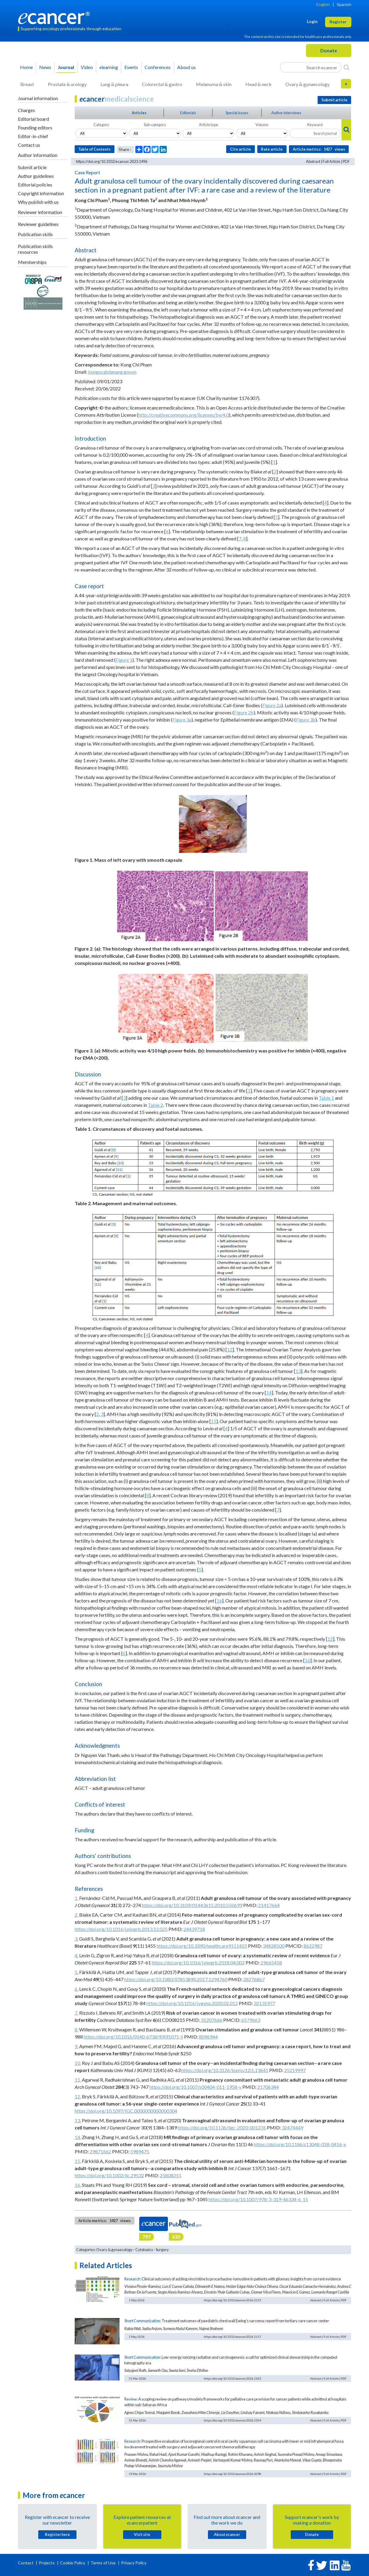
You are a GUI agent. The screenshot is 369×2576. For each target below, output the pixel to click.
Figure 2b (244, 712)
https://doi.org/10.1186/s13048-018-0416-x (300, 2144)
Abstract (313, 161)
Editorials (188, 112)
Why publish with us (38, 202)
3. (76, 1938)
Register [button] (338, 21)
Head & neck (258, 84)
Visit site (142, 2534)
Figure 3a (182, 719)
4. (76, 1955)
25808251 (170, 2175)
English (323, 4)
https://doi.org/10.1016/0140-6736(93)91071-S (133, 2036)
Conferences (158, 67)
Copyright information (41, 193)
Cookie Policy (72, 2562)
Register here (57, 2534)
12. (78, 2096)
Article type (208, 124)
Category (101, 124)
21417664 (269, 1905)
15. (78, 2161)
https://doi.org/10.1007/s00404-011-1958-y (195, 2087)
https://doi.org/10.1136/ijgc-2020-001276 (222, 2127)
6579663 (250, 2020)
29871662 (100, 2151)
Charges (26, 110)
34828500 (273, 1946)
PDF (346, 161)
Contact (26, 2562)
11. (78, 2080)
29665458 (271, 1962)
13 (298, 1371)
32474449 (292, 2127)
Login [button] (312, 21)
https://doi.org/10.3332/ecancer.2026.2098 (232, 2474)
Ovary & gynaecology (307, 84)
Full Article (331, 161)
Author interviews (286, 112)
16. (78, 2185)
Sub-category (155, 124)
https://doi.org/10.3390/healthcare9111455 (202, 1946)
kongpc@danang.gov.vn (112, 372)
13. (78, 2120)
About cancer (227, 2534)
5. (76, 1972)
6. (76, 1989)
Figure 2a (271, 705)
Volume (261, 124)
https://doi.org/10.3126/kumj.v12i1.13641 (224, 2070)
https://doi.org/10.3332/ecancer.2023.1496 (111, 161)
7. (76, 2013)
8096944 (208, 2036)
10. (78, 2063)
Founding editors (35, 127)
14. (78, 2137)
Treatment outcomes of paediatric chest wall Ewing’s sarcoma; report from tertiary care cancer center (245, 2320)
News (45, 67)
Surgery (162, 2249)
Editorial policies (35, 184)
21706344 (268, 2087)
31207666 (211, 2020)
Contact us (29, 145)
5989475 (139, 2151)
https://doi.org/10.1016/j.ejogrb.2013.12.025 (121, 1929)
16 (219, 1600)
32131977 (264, 2003)
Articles (139, 112)
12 (229, 1349)
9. (76, 2046)
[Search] (346, 67)
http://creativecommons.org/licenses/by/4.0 (183, 415)
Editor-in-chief (33, 136)
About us (186, 67)
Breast (27, 84)
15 (213, 1421)
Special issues (237, 112)
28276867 (254, 1979)
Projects (47, 2562)
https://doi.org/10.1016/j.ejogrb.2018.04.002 (198, 1962)
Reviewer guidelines (38, 224)
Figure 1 (124, 660)
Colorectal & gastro (162, 84)
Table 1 (326, 1098)
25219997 (295, 2070)
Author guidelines (36, 176)
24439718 (194, 1929)
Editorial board (33, 119)
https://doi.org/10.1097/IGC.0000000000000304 (126, 2111)
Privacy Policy (133, 2562)
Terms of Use (103, 2562)
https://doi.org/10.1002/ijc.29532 (109, 2175)
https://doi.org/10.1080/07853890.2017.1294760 (175, 1979)
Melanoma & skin (214, 84)
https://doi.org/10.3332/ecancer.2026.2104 (232, 2420)
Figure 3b (306, 719)
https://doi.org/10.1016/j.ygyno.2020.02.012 (192, 2003)
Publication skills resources (35, 249)
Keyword (315, 124)
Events (131, 67)
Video (87, 67)
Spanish (344, 4)
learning (108, 67)
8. (76, 2029)
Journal (66, 67)
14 (269, 1392)
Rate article (272, 149)
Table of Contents (94, 149)
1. (76, 1898)
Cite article (240, 149)
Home (26, 67)
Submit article (32, 167)
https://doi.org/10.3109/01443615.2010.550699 (192, 1905)
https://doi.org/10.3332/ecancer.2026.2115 (232, 2300)
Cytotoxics (144, 2249)
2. (76, 1915)
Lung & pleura (114, 84)
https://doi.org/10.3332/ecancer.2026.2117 (232, 2336)
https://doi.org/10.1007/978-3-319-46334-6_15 (258, 2199)
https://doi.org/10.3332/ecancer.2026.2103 (232, 2378)
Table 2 (155, 1105)
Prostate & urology (67, 84)
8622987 (313, 1946)
